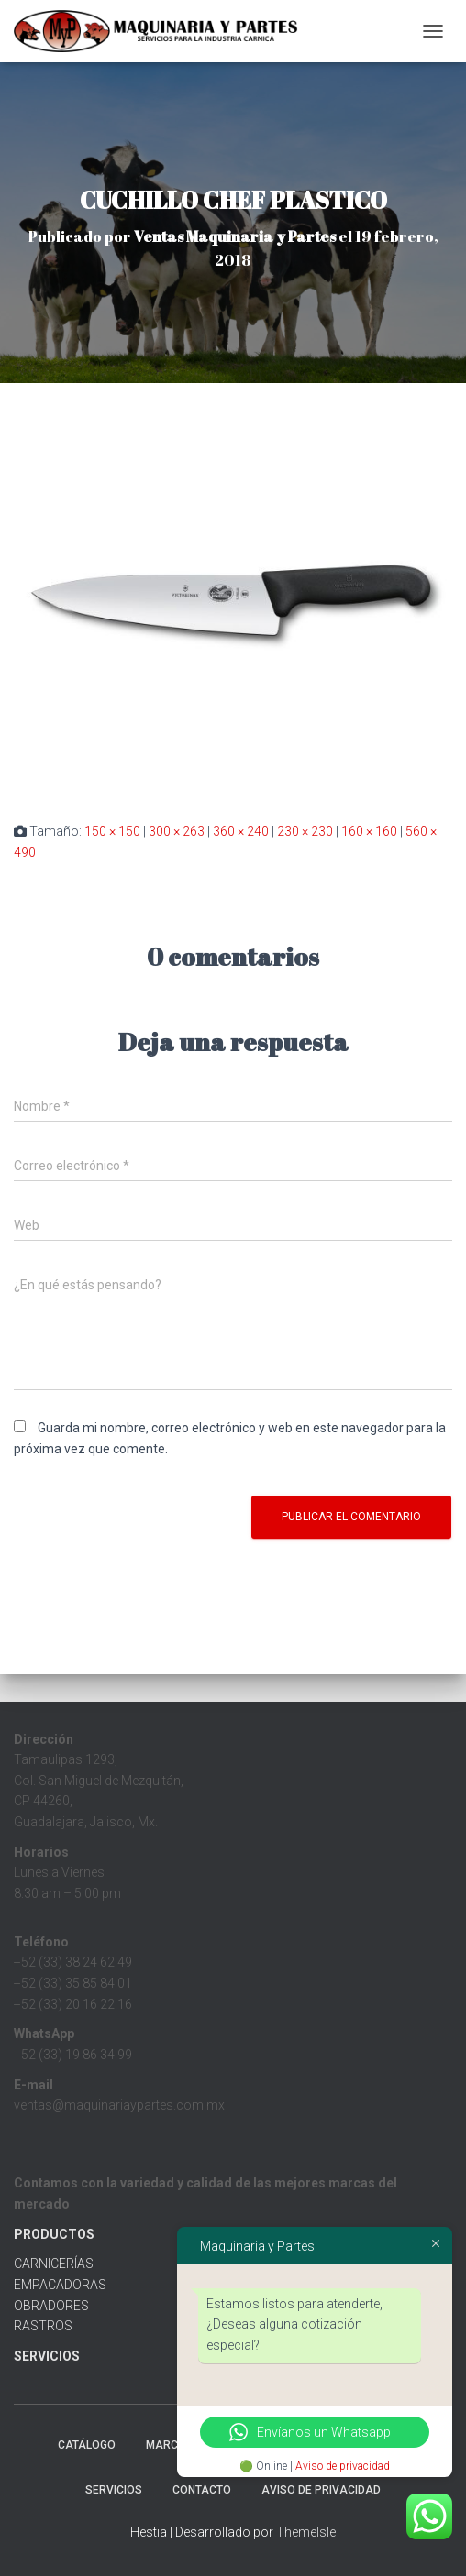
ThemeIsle (306, 2532)
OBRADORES (51, 2305)
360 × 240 (241, 831)
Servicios (113, 2489)
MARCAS (170, 2445)
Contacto (201, 2489)
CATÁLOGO (87, 2445)
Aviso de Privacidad (321, 2489)
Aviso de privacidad (342, 2466)
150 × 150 (112, 831)
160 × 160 (369, 831)
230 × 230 (305, 831)
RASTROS (43, 2325)
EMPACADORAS (60, 2284)
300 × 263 (177, 831)
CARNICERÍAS (54, 2263)
